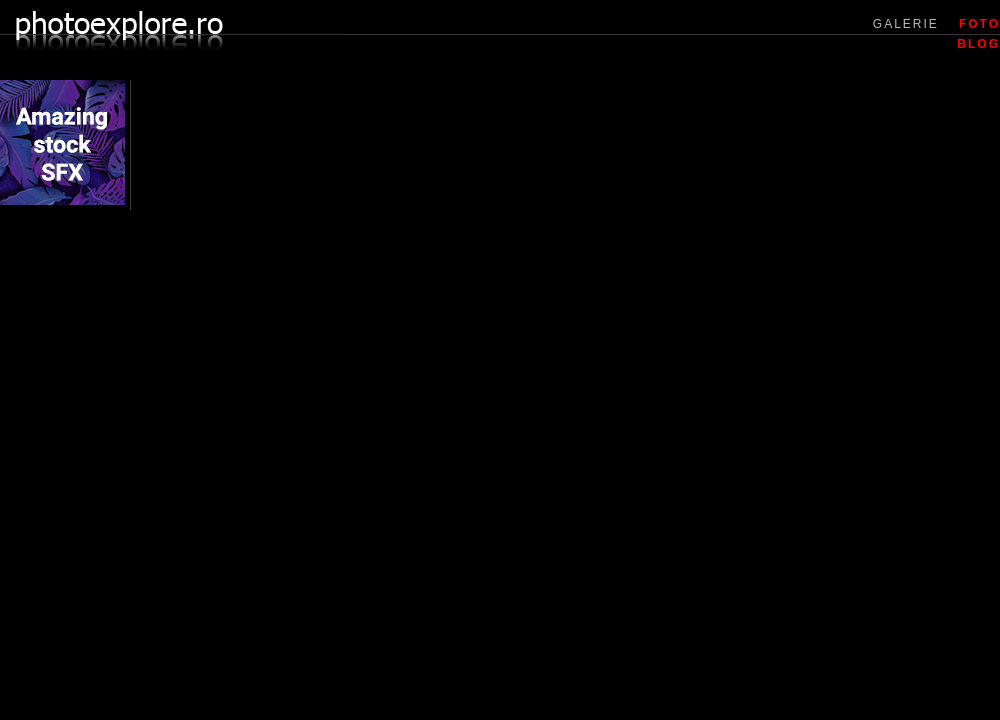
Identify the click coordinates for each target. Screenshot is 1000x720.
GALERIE (906, 24)
